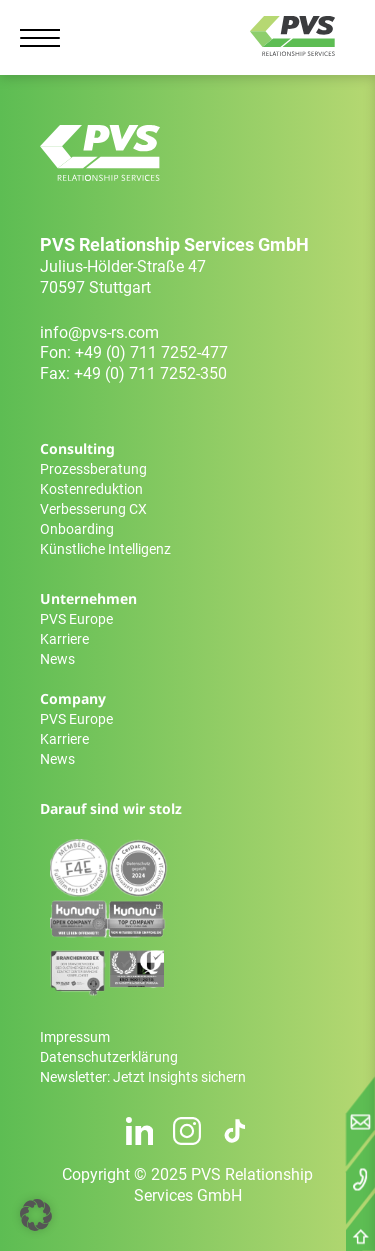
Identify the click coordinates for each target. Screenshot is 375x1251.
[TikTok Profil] (235, 1131)
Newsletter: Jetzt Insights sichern (143, 1077)
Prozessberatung (93, 469)
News (57, 659)
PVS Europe (76, 619)
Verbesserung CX (93, 509)
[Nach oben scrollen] (360, 1240)
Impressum (75, 1037)
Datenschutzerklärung (109, 1057)
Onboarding (77, 529)
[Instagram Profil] (187, 1131)
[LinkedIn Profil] (140, 1131)
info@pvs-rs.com (99, 332)
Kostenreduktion (91, 489)
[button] (36, 1215)
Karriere (64, 639)
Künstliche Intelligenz (105, 549)
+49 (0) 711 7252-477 (151, 352)
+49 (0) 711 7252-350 (150, 373)
